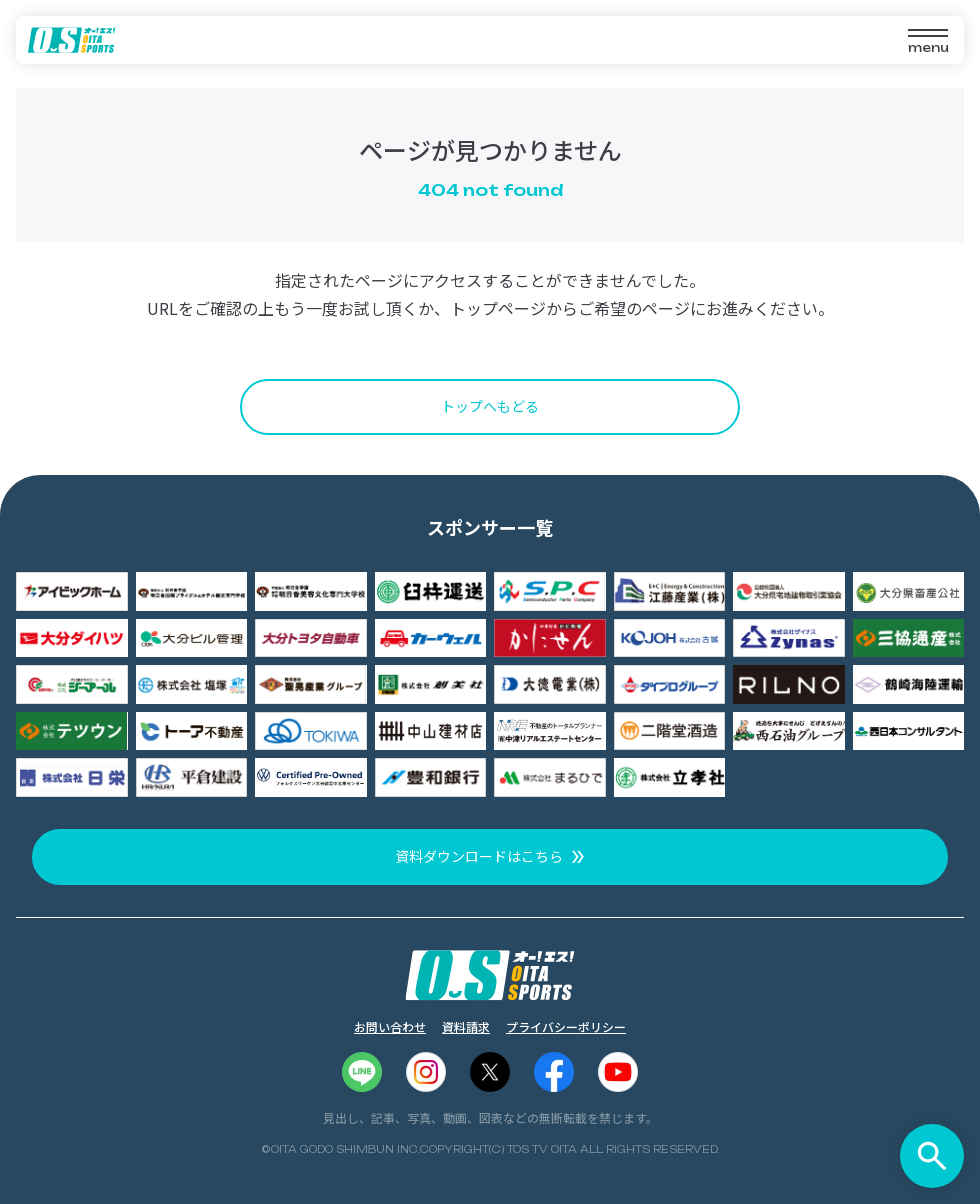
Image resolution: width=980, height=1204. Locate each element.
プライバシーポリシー (566, 1026)
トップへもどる (490, 406)
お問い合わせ (390, 1026)
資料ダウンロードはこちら (479, 856)
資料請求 (466, 1026)
